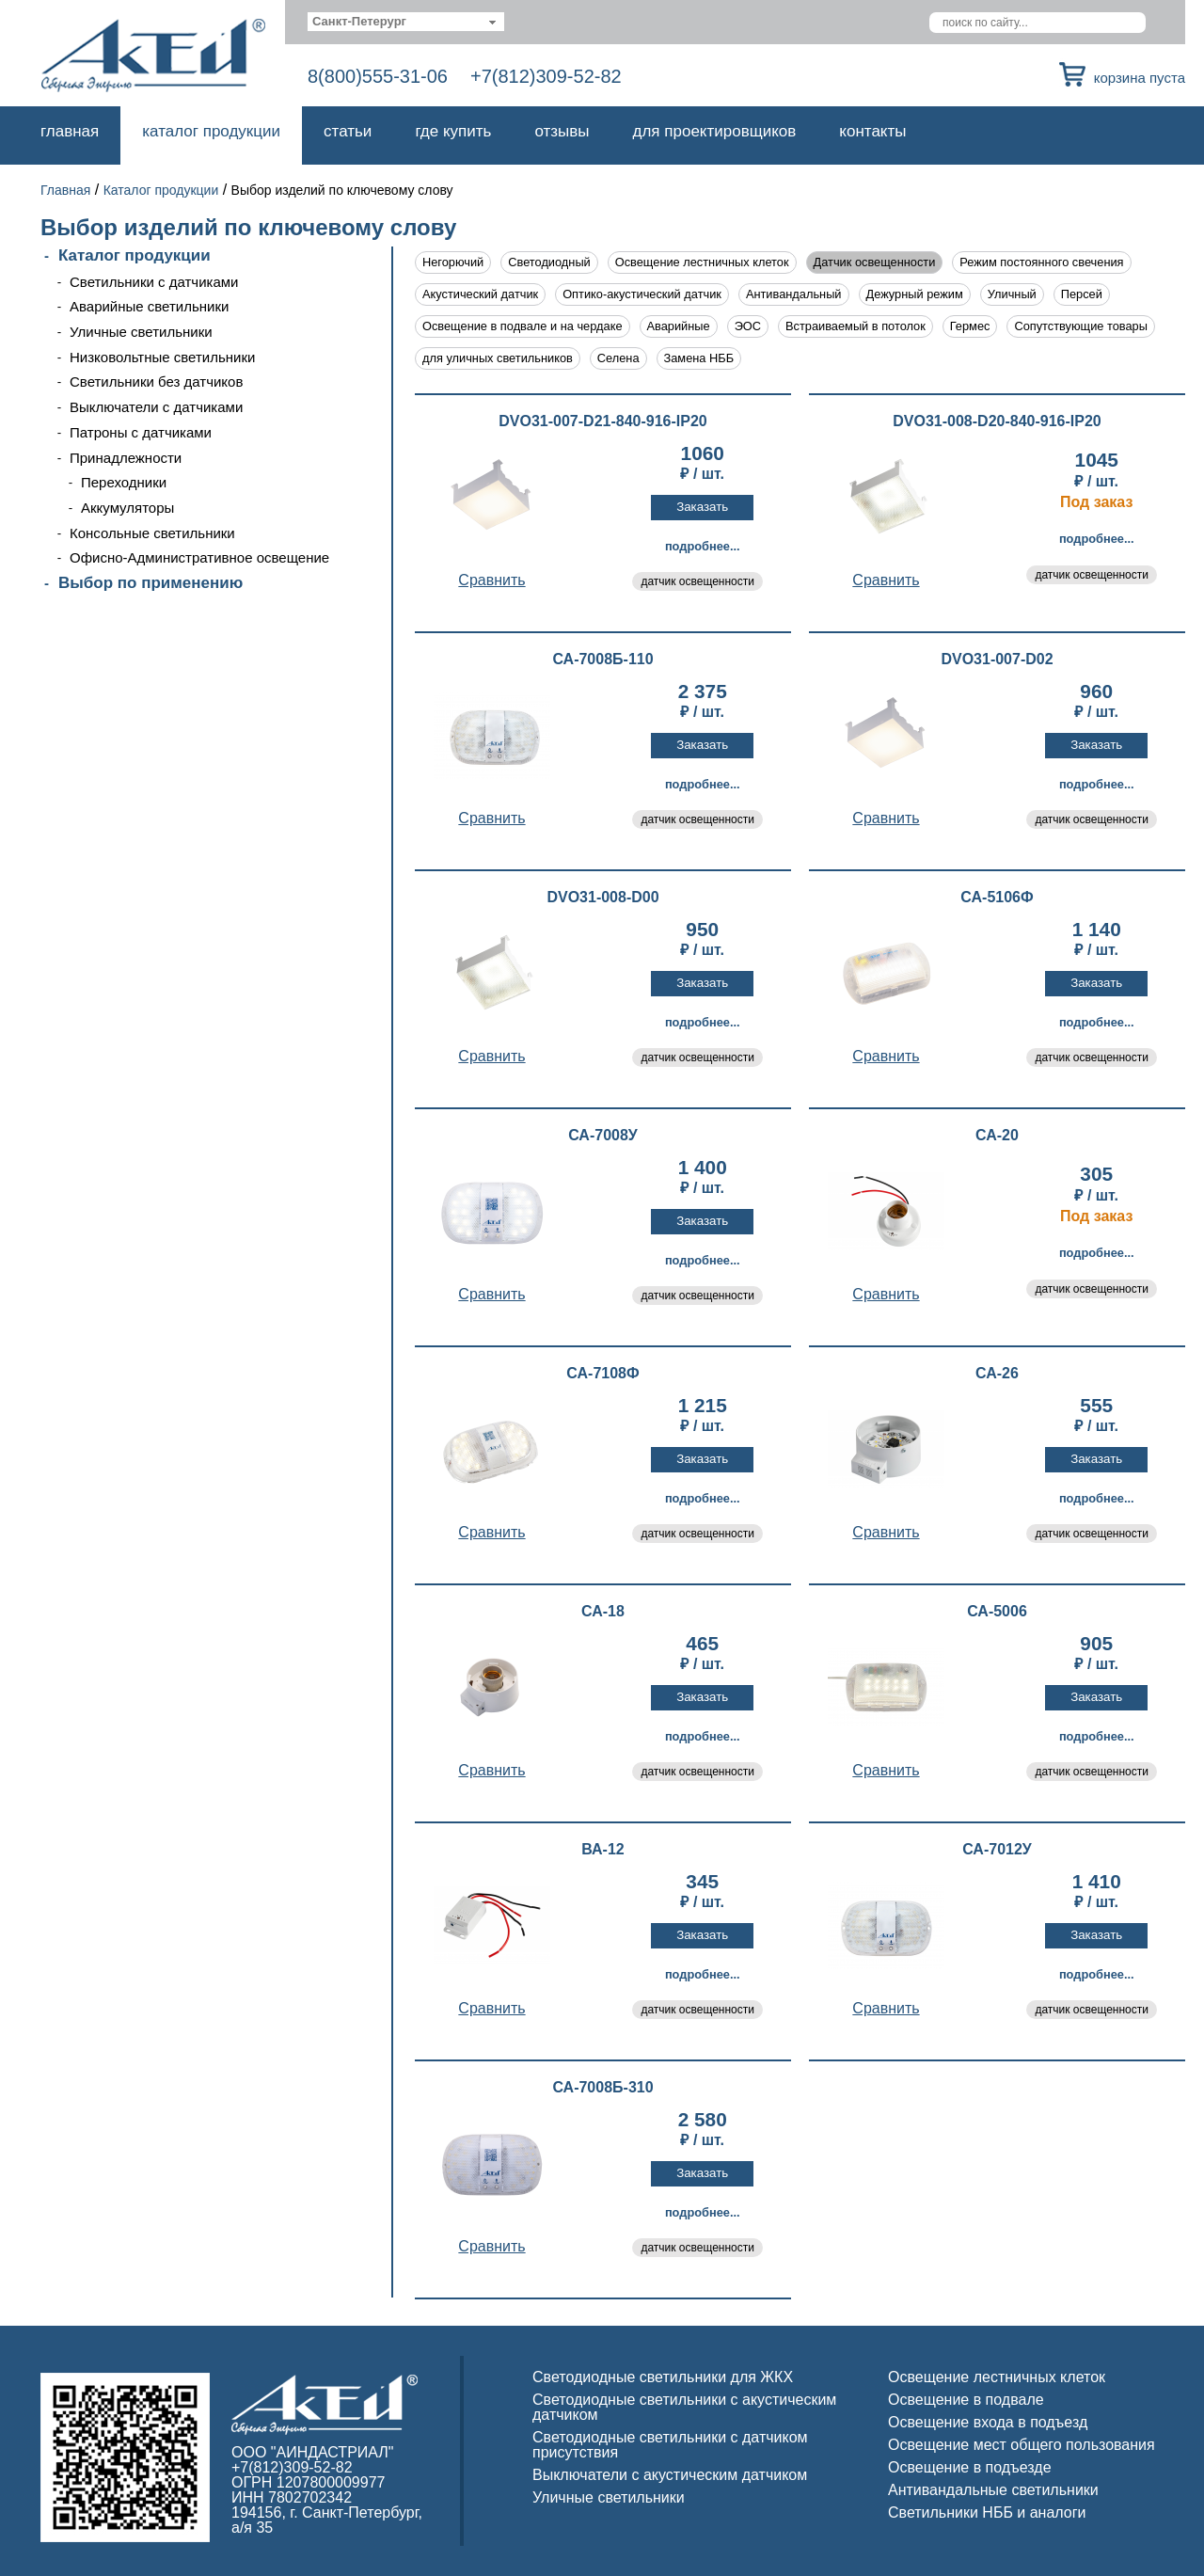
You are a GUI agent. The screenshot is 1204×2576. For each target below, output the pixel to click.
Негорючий (452, 262)
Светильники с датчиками (154, 282)
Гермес (970, 326)
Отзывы (561, 131)
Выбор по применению (150, 583)
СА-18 (603, 1611)
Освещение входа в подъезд (987, 2422)
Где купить (453, 131)
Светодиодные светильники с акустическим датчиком (684, 2407)
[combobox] (406, 21)
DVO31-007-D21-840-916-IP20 (602, 421)
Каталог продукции (211, 131)
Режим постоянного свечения (1041, 262)
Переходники (123, 482)
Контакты (872, 131)
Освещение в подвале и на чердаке (522, 326)
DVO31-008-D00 (602, 897)
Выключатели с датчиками (156, 407)
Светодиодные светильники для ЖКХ (662, 2377)
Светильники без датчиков (156, 382)
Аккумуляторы (127, 508)
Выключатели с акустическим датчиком (669, 2475)
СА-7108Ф (602, 1373)
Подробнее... (702, 546)
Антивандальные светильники (993, 2490)
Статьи (348, 131)
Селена (618, 358)
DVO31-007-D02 (997, 659)
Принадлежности (126, 458)
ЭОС (748, 326)
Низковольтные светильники (162, 357)
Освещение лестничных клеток (702, 262)
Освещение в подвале (966, 2400)
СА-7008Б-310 (602, 2087)
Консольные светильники (152, 533)
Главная (69, 131)
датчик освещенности (697, 581)
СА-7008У (603, 1135)
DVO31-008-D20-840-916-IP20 (997, 421)
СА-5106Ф (996, 897)
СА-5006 (997, 1611)
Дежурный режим (914, 294)
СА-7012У (997, 1849)
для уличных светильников (497, 358)
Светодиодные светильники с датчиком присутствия (670, 2444)
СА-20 (997, 1135)
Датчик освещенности (875, 262)
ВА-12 (602, 1849)
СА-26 (997, 1373)
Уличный (1012, 294)
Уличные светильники (141, 332)
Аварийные (678, 326)
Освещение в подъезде (970, 2467)
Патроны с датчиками (141, 432)
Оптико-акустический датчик (641, 294)
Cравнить (491, 580)
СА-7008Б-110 (602, 659)
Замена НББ (699, 358)
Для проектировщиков (715, 131)
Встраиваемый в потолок (855, 326)
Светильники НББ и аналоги (987, 2512)
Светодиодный (549, 262)
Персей (1081, 294)
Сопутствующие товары (1080, 326)
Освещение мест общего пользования (1021, 2445)
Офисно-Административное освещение (199, 557)
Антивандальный (794, 294)
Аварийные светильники (149, 306)
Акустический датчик (480, 294)
